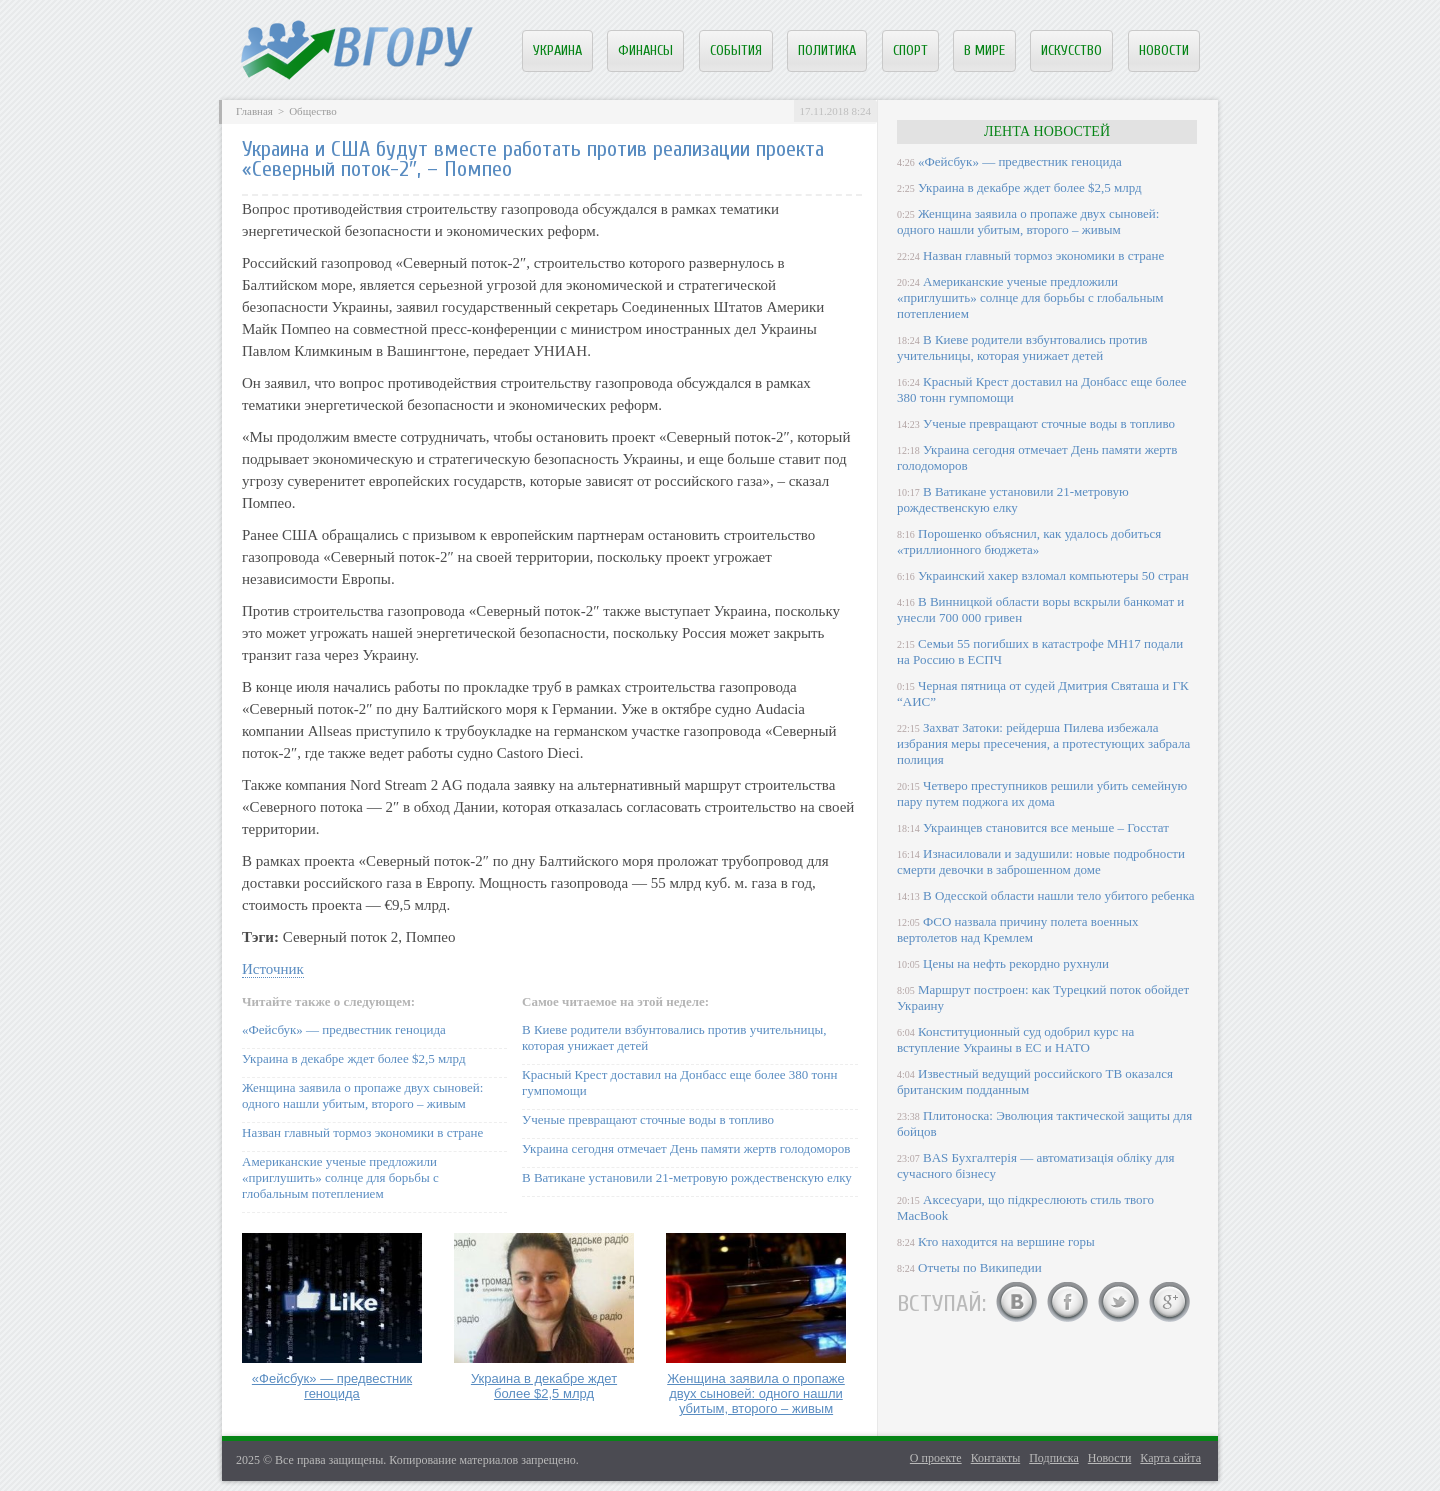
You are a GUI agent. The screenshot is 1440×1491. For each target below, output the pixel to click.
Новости (1164, 50)
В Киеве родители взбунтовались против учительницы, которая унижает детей (1022, 347)
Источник (273, 969)
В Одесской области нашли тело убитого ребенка (1059, 895)
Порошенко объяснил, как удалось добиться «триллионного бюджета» (1029, 541)
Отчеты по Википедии (980, 1267)
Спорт (910, 50)
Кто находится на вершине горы (1006, 1241)
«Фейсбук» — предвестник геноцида (344, 1029)
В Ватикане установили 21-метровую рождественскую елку (687, 1177)
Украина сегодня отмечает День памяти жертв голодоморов (686, 1148)
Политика (827, 50)
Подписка (1054, 1458)
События (736, 50)
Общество (312, 111)
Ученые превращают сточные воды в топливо (648, 1119)
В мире (984, 50)
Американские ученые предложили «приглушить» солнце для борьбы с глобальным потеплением (340, 1177)
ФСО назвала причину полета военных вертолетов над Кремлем (1017, 929)
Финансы (645, 50)
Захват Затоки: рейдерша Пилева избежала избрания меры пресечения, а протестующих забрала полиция (1043, 743)
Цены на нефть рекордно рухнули (1016, 963)
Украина (557, 50)
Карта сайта (1170, 1458)
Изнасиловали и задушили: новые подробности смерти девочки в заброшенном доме (1041, 861)
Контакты (996, 1458)
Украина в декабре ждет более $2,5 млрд (354, 1058)
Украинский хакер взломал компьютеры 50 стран (1053, 575)
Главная (254, 111)
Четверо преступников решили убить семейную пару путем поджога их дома (1042, 793)
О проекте (936, 1458)
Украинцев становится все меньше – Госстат (1046, 827)
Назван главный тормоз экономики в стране (362, 1132)
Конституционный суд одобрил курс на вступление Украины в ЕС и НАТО (1015, 1039)
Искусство (1071, 50)
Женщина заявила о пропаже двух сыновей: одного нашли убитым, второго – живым (362, 1095)
